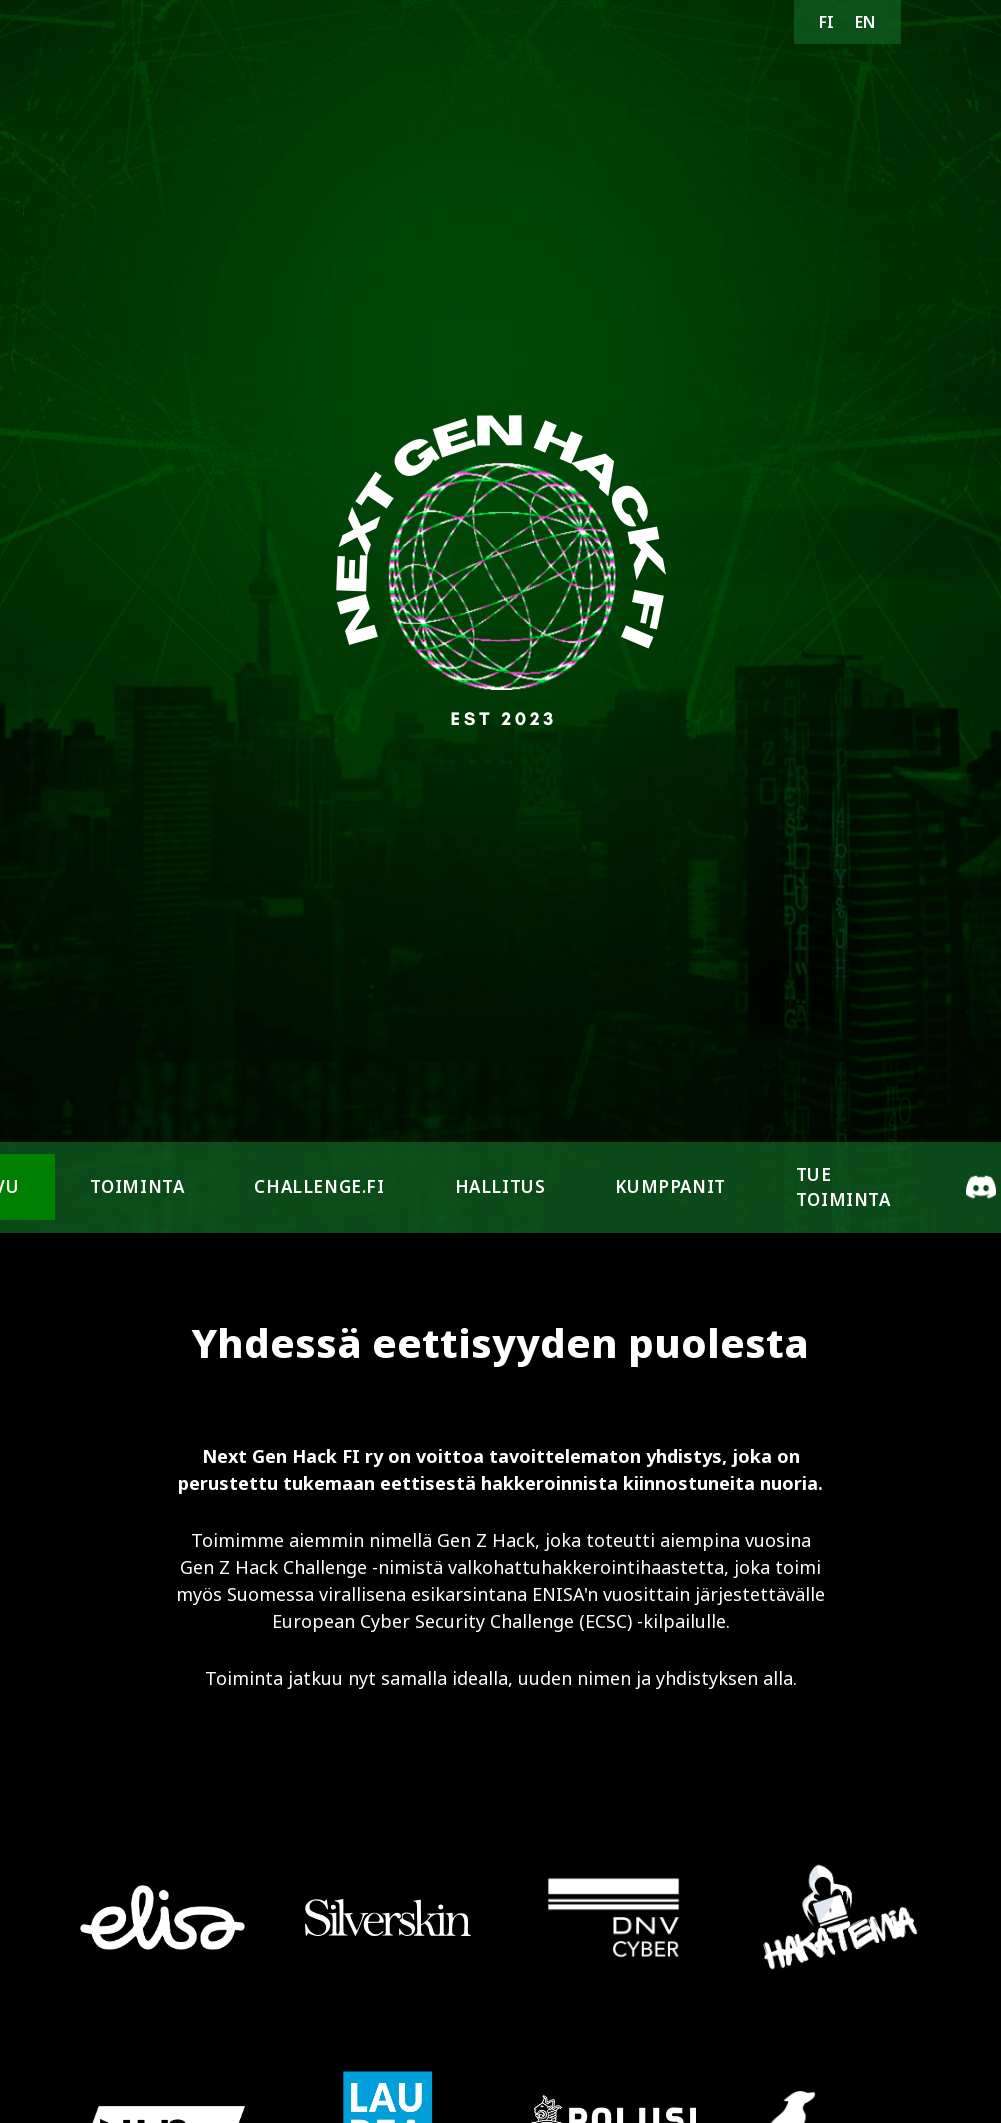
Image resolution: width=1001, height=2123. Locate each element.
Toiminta (137, 1186)
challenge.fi (319, 1186)
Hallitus (500, 1186)
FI (827, 22)
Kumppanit (670, 1186)
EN (865, 22)
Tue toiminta (843, 1187)
